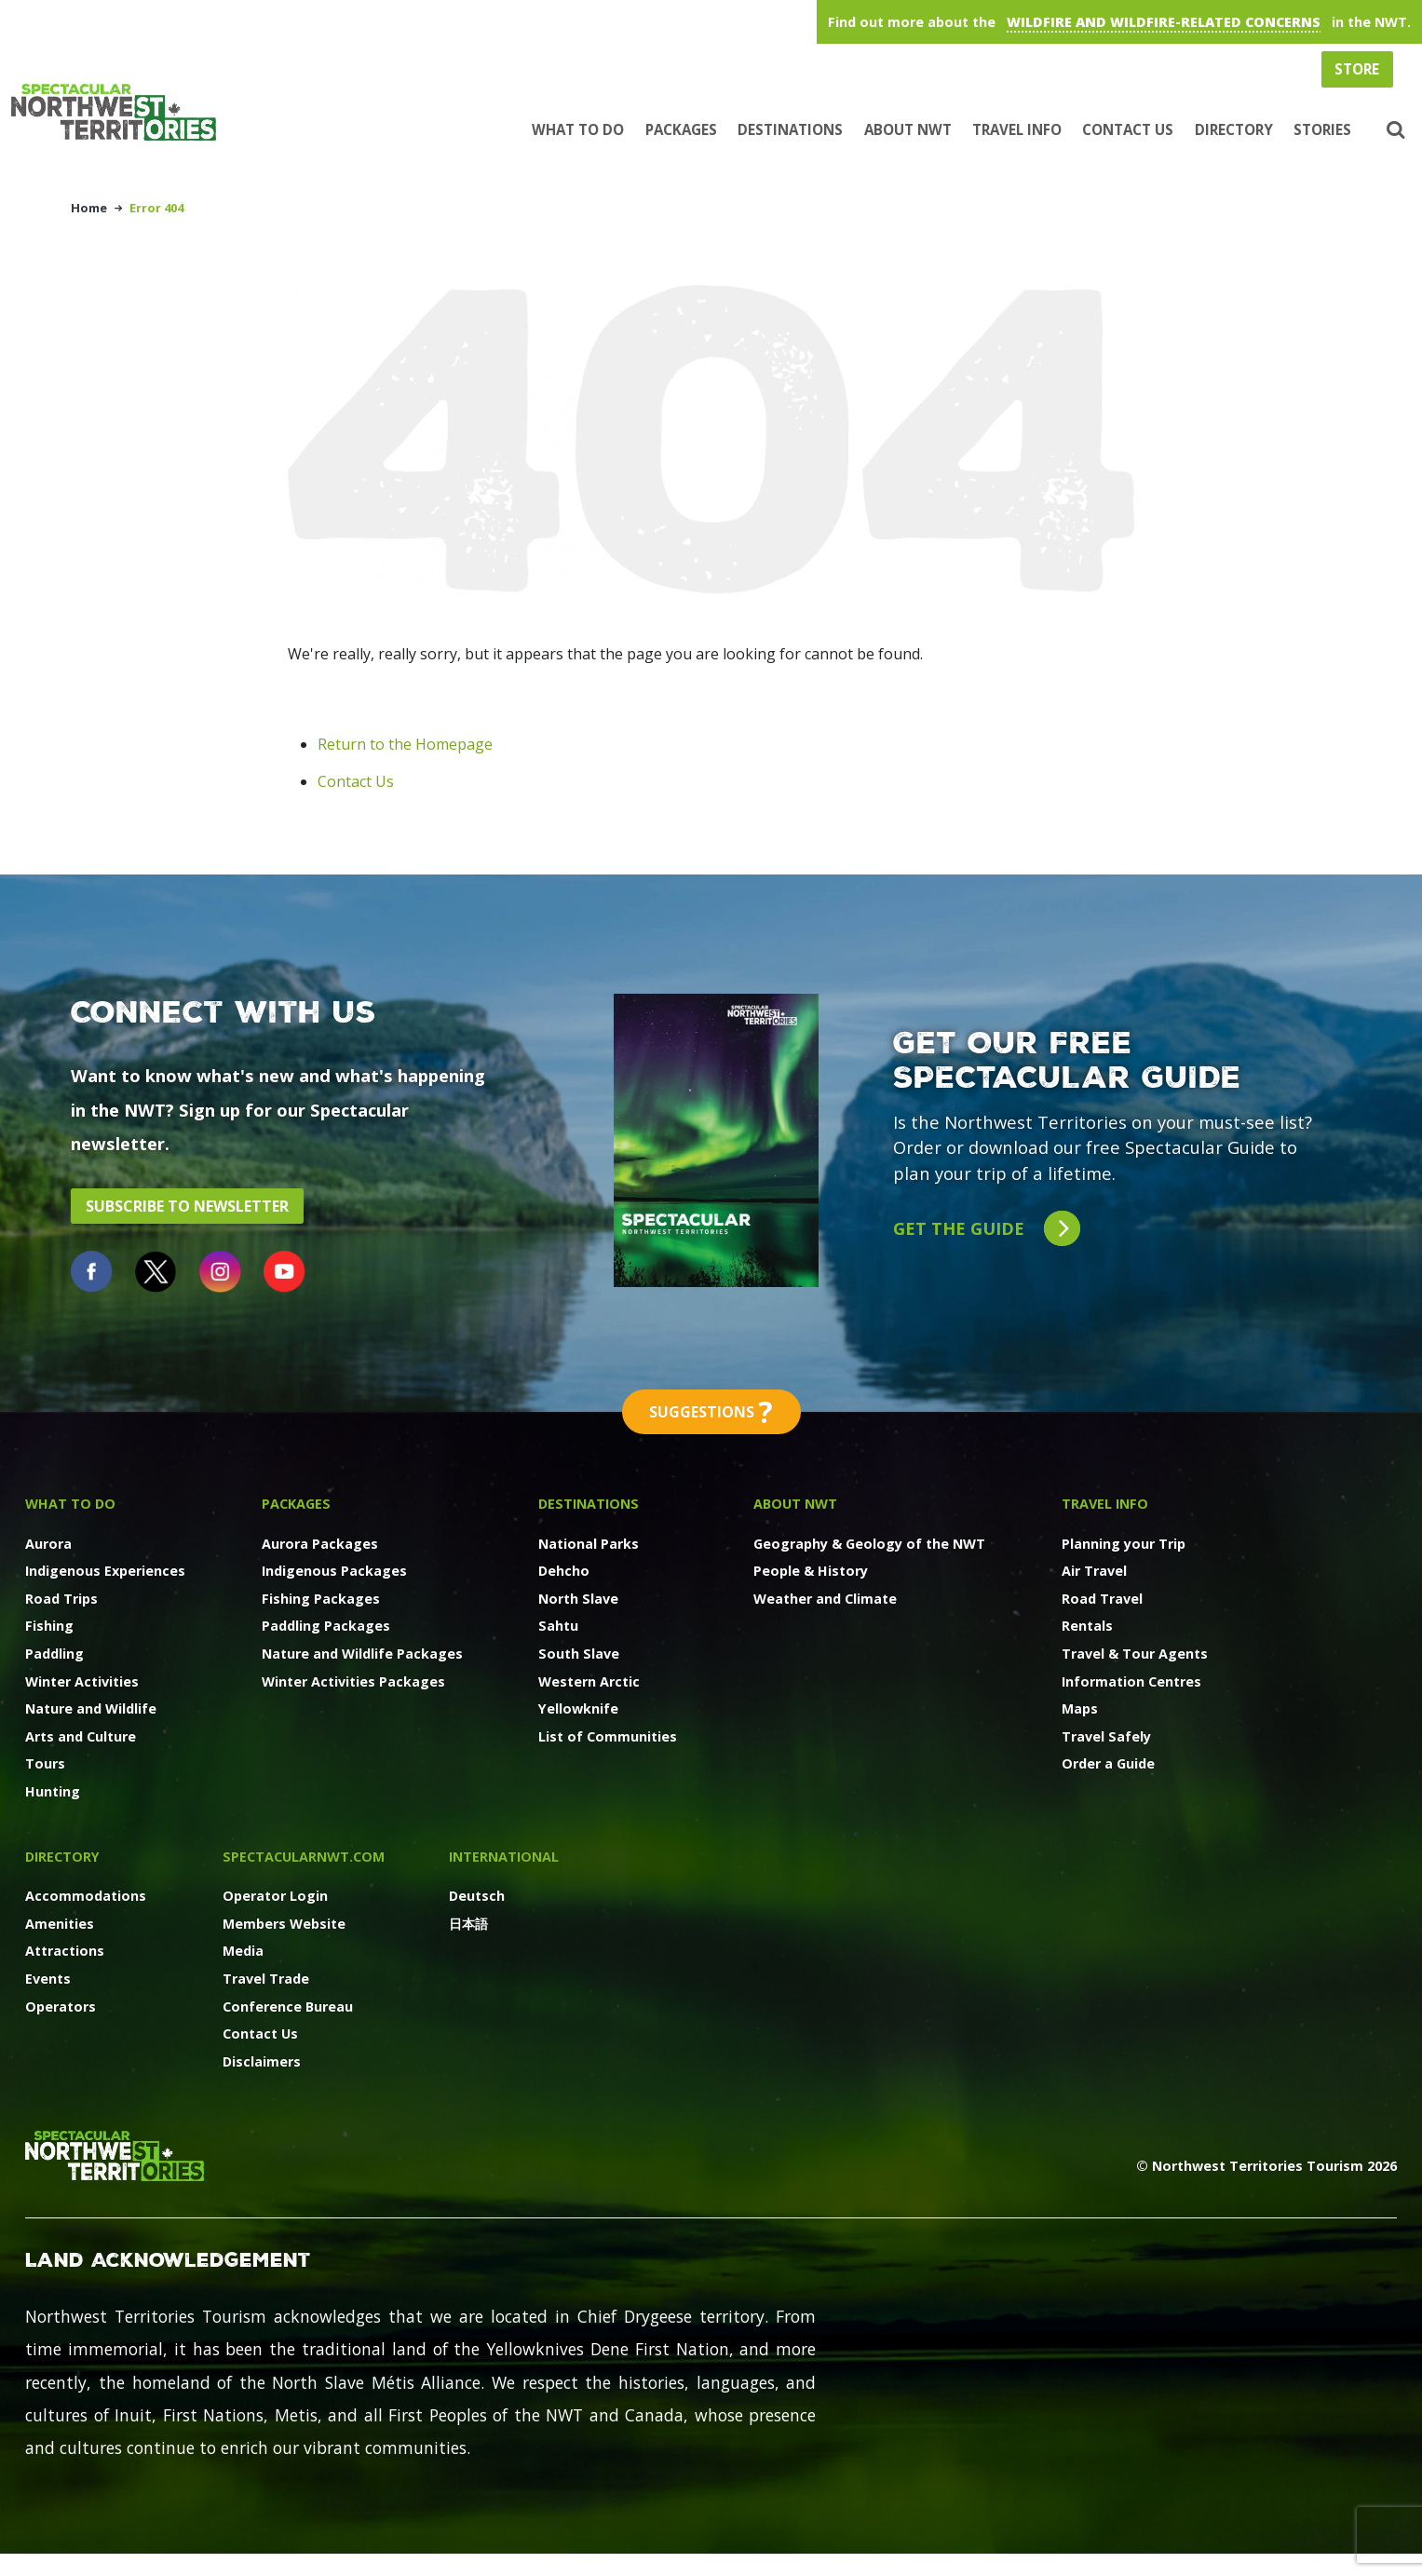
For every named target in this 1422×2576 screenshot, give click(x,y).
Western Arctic (589, 1681)
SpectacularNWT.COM (304, 1856)
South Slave (578, 1653)
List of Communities (607, 1736)
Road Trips (61, 1598)
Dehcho (563, 1570)
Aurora (48, 1543)
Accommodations (85, 1896)
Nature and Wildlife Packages (362, 1653)
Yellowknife (578, 1708)
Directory (1234, 129)
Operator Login (275, 1896)
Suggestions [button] (711, 1412)
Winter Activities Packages (353, 1681)
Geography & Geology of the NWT (869, 1543)
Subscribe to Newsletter (187, 1206)
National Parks (588, 1543)
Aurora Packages (320, 1543)
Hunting (52, 1791)
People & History (810, 1570)
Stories (1322, 129)
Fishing (49, 1625)
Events (48, 1978)
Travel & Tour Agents (1135, 1653)
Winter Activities (82, 1681)
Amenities (59, 1923)
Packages (681, 129)
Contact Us (1127, 129)
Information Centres (1131, 1681)
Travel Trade (266, 1978)
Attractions (64, 1950)
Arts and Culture (80, 1736)
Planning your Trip (1123, 1543)
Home (89, 207)
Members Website (284, 1923)
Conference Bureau (288, 2006)
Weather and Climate (825, 1598)
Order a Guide (1108, 1763)
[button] (1393, 130)
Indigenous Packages (334, 1570)
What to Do (578, 129)
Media (243, 1950)
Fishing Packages (321, 1598)
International (504, 1856)
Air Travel (1094, 1570)
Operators (60, 2006)
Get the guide (986, 1229)
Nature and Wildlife (90, 1708)
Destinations (790, 129)
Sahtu (558, 1625)
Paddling (54, 1653)
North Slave (578, 1598)
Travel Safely (1106, 1736)
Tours (45, 1763)
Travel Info (1017, 129)
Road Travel (1102, 1598)
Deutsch (477, 1896)
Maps (1080, 1708)
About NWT (908, 129)
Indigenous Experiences (105, 1570)
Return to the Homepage (405, 744)
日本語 (468, 1923)
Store (1356, 69)
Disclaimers (262, 2061)
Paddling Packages (326, 1625)
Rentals (1087, 1625)
